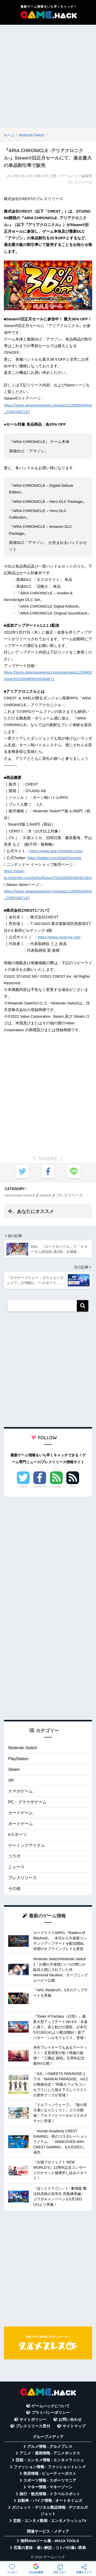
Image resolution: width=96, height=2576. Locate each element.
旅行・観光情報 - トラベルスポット (49, 2494)
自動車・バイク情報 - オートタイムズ (49, 2501)
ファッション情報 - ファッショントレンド (50, 2467)
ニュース (16, 1867)
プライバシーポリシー (50, 2413)
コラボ (14, 1856)
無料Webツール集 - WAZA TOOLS (49, 2541)
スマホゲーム (20, 1791)
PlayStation (18, 1759)
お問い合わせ (70, 2419)
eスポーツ (17, 1834)
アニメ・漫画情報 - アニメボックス (49, 2453)
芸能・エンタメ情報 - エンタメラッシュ (50, 2460)
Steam (45, 1195)
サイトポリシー (32, 2419)
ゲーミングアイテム (26, 1845)
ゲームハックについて (50, 2406)
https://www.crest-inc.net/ (59, 937)
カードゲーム (20, 1813)
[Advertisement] (48, 76)
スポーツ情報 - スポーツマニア (50, 2480)
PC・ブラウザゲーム (27, 1802)
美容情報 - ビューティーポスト (50, 2474)
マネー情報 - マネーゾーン (50, 2487)
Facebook (39, 1486)
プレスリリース (69, 1195)
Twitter (23, 1486)
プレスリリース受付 (33, 2426)
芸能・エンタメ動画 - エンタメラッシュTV (49, 2521)
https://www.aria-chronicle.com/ (56, 851)
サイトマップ (74, 2426)
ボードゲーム (20, 1824)
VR (11, 1780)
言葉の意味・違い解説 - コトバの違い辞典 (50, 2548)
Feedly (56, 1486)
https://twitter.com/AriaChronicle (54, 858)
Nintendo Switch (20, 1195)
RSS (72, 1486)
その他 (14, 1888)
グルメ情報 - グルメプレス (50, 2446)
